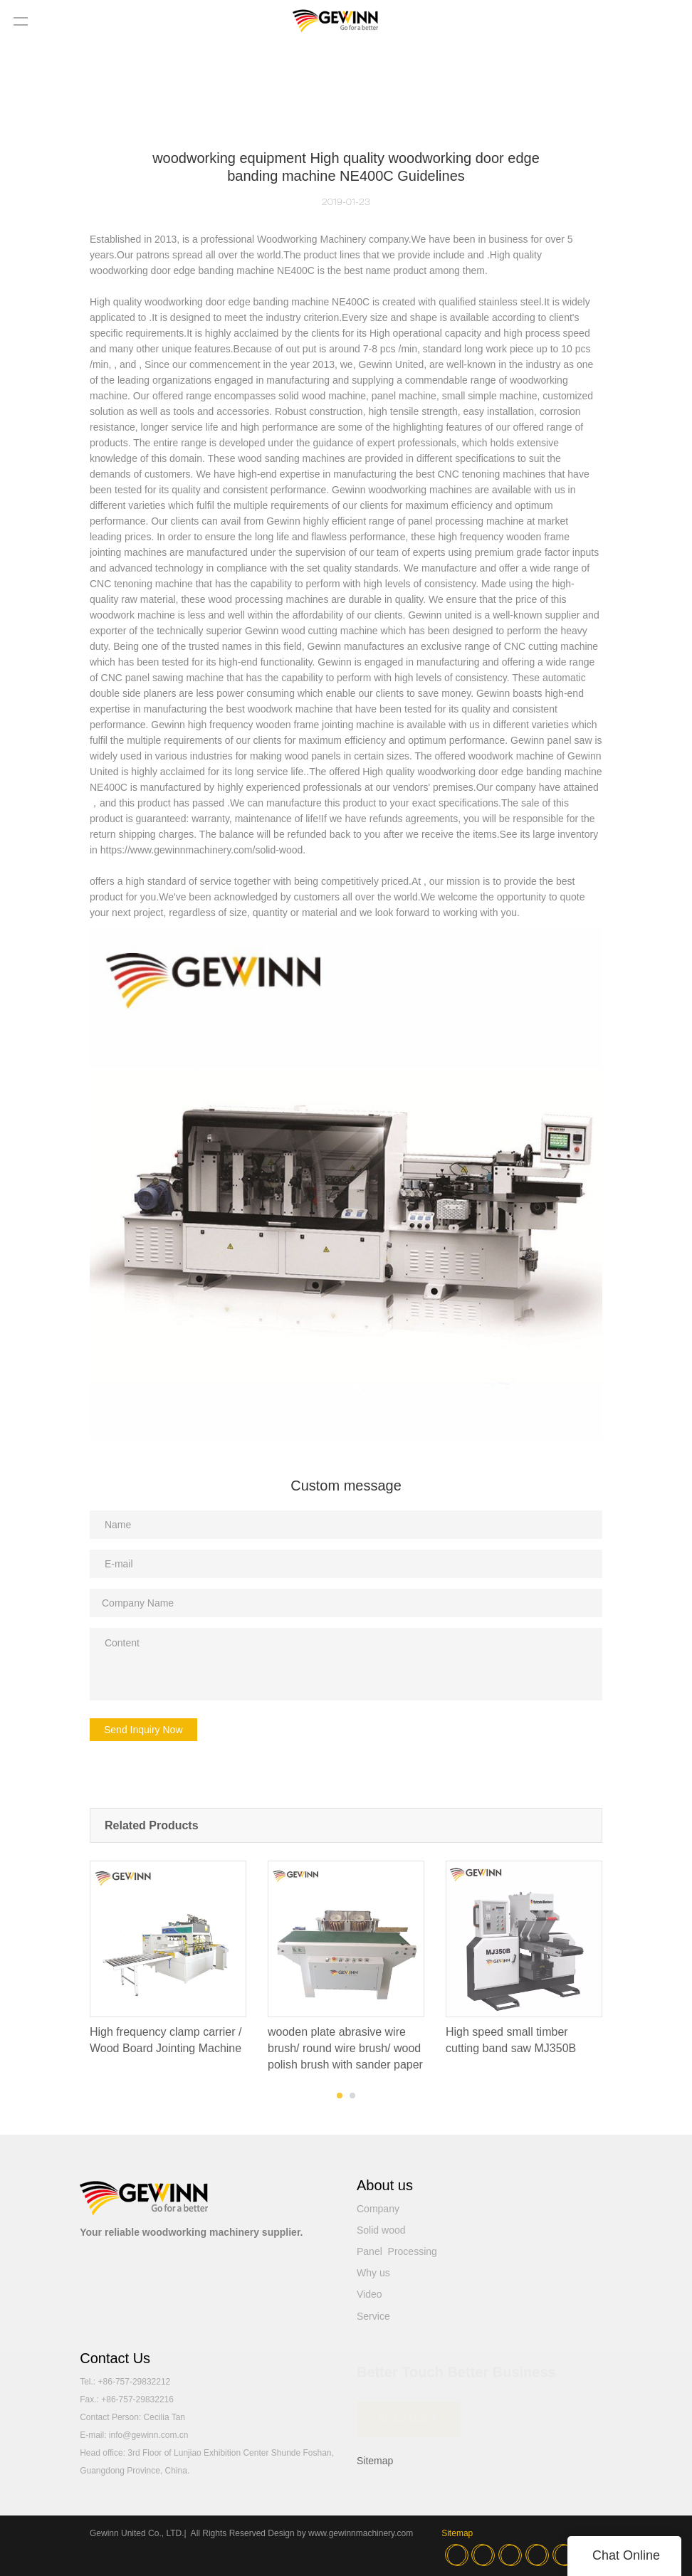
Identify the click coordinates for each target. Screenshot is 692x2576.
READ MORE (408, 2415)
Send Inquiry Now (143, 1729)
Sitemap (375, 2460)
